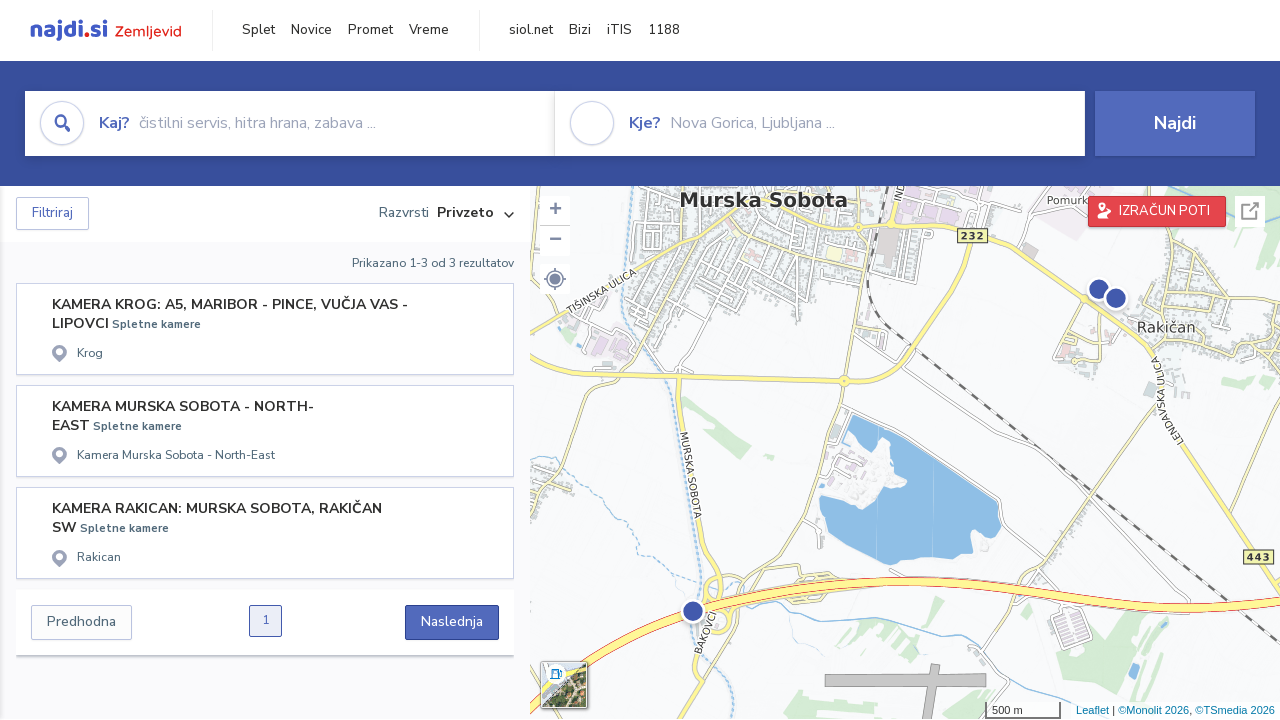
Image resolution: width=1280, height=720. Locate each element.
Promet (370, 30)
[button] (555, 279)
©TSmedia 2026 (1235, 710)
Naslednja (452, 621)
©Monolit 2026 (1153, 710)
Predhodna (81, 621)
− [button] (555, 241)
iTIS (619, 30)
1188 (664, 30)
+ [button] (555, 211)
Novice (311, 30)
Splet (258, 30)
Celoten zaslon (1250, 211)
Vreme (429, 30)
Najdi (1175, 123)
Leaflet (1092, 710)
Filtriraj (52, 213)
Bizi (580, 30)
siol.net (531, 30)
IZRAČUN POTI (1164, 211)
